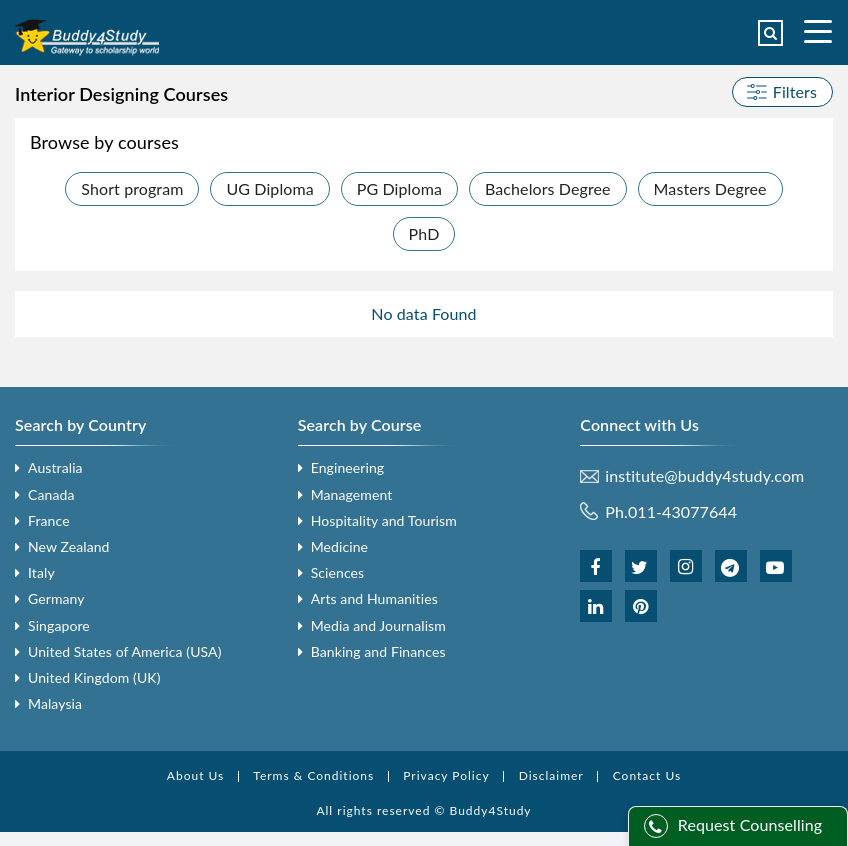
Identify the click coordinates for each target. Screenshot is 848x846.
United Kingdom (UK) (94, 677)
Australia (55, 467)
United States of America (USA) (125, 651)
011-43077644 (682, 511)
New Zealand (69, 546)
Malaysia (55, 703)
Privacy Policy (446, 775)
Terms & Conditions (313, 775)
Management (352, 494)
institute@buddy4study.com (704, 476)
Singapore (59, 625)
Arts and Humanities (374, 598)
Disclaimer (551, 775)
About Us (195, 775)
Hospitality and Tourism (384, 520)
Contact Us (647, 775)
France (49, 520)
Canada (51, 494)
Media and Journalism (378, 625)
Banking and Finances (378, 651)
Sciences (338, 572)
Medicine (339, 546)
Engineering (348, 467)
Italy (41, 572)
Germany (56, 598)
